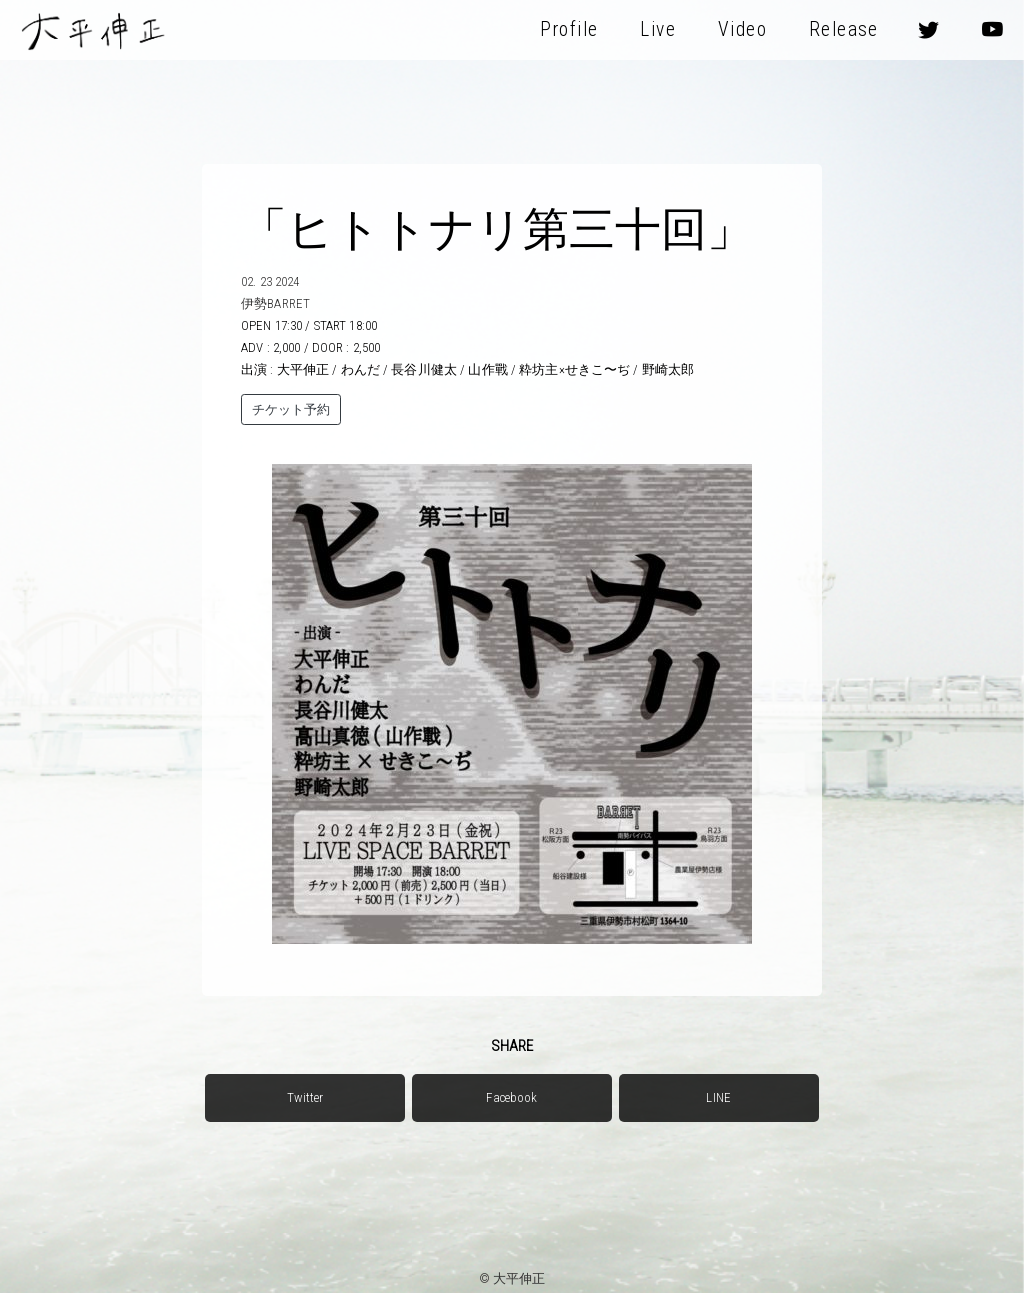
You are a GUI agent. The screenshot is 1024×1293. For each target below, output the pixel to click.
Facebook (511, 1097)
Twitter (305, 1097)
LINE (718, 1097)
